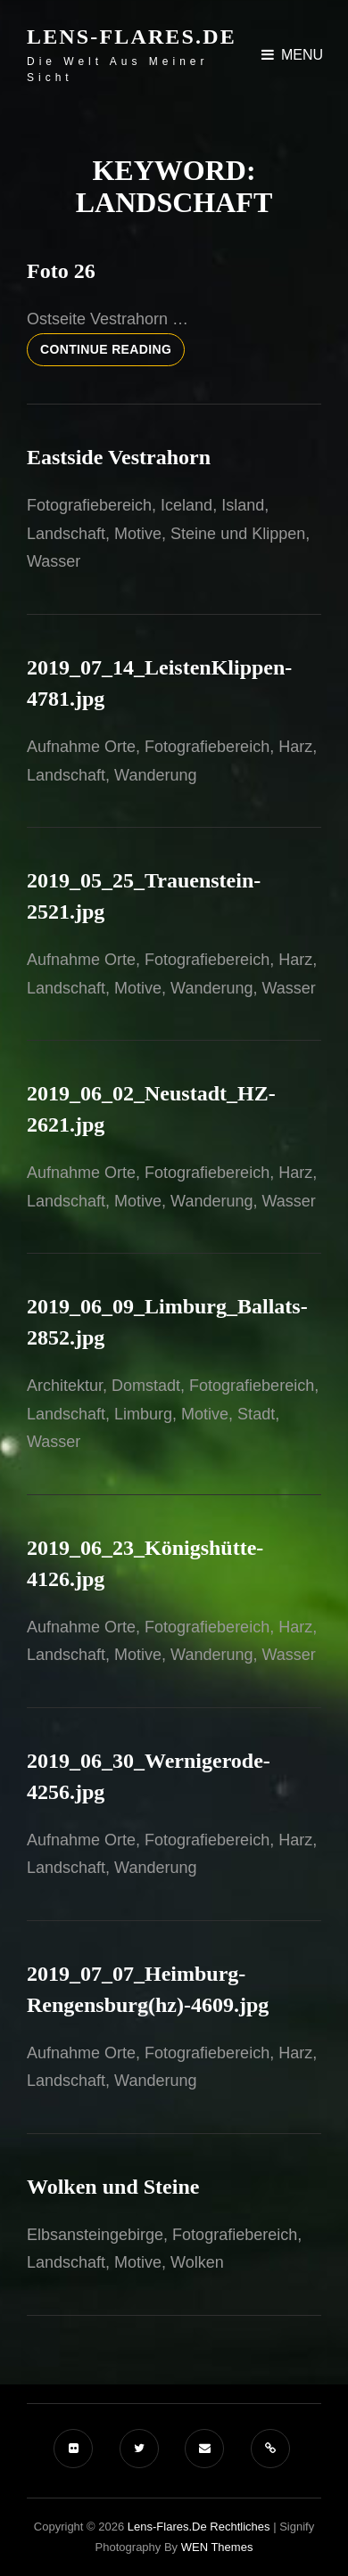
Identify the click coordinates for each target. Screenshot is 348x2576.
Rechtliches (239, 2526)
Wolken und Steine (113, 2186)
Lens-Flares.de (131, 36)
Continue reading (112, 352)
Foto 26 (61, 270)
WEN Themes (217, 2547)
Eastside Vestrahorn (119, 457)
